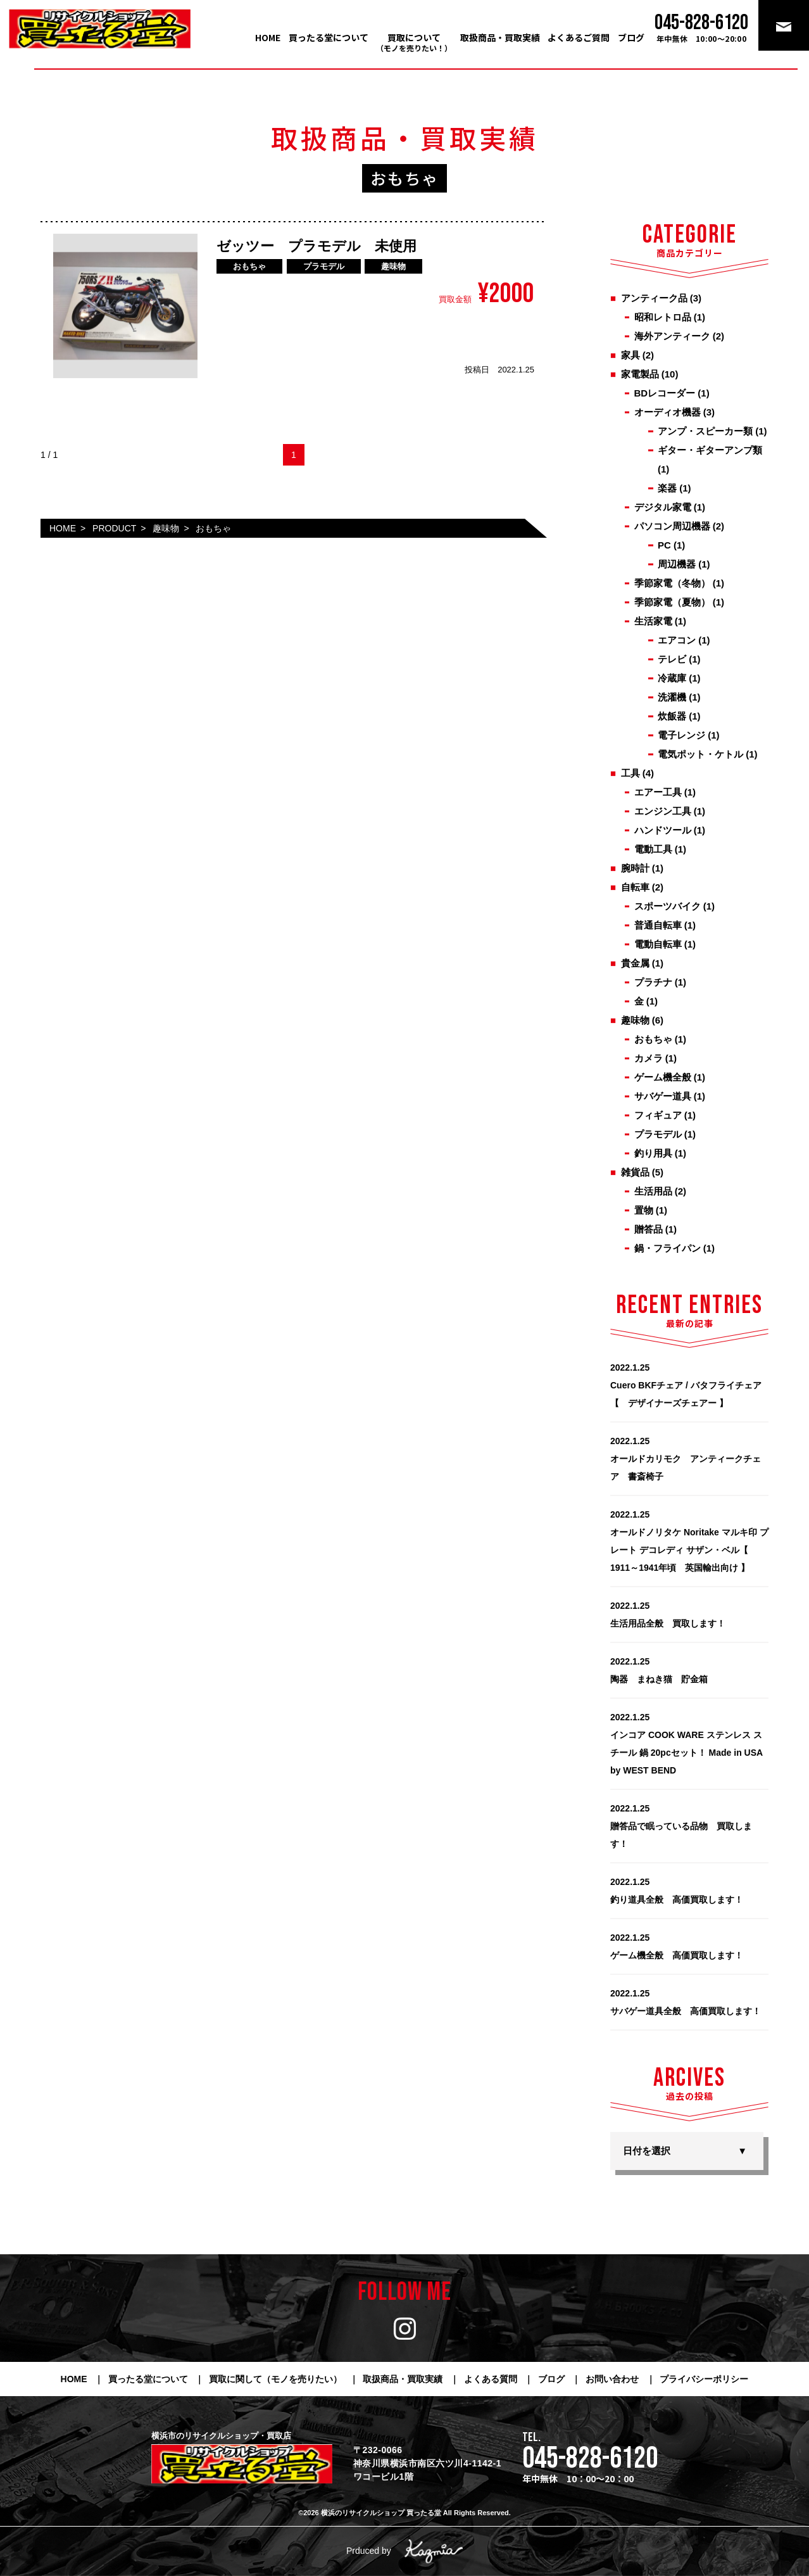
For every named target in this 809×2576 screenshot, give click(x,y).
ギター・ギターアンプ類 (710, 450)
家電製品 (640, 374)
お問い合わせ (612, 2379)
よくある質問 (490, 2379)
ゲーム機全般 (662, 1077)
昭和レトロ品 (662, 317)
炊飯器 (672, 716)
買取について (414, 42)
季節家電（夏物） (672, 602)
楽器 (667, 488)
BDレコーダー (665, 393)
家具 (630, 355)
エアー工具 (658, 792)
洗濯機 (672, 697)
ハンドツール (662, 830)
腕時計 (635, 868)
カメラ (648, 1058)
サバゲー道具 (662, 1096)
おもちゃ (653, 1039)
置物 (643, 1210)
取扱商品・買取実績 (500, 37)
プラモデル (658, 1134)
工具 (630, 773)
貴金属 (635, 963)
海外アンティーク (672, 336)
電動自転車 (658, 944)
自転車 (635, 887)
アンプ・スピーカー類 (705, 431)
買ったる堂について (328, 37)
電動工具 (653, 849)
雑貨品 (635, 1172)
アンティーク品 (654, 298)
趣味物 (635, 1020)
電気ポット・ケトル (700, 754)
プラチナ (653, 982)
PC (664, 545)
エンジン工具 (662, 811)
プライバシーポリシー (704, 2379)
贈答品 (648, 1229)
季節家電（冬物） (672, 583)
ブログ (631, 37)
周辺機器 (677, 564)
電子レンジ (681, 735)
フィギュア (658, 1115)
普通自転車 (658, 925)
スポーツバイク (667, 906)
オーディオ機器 (667, 412)
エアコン (677, 640)
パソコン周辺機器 (672, 526)
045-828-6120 (590, 2458)
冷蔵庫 (672, 678)
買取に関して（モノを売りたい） (275, 2379)
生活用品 (653, 1191)
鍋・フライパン (667, 1248)
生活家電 (653, 621)
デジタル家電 (662, 507)
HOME (267, 37)
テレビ (672, 659)
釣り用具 (653, 1153)
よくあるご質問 (579, 37)
